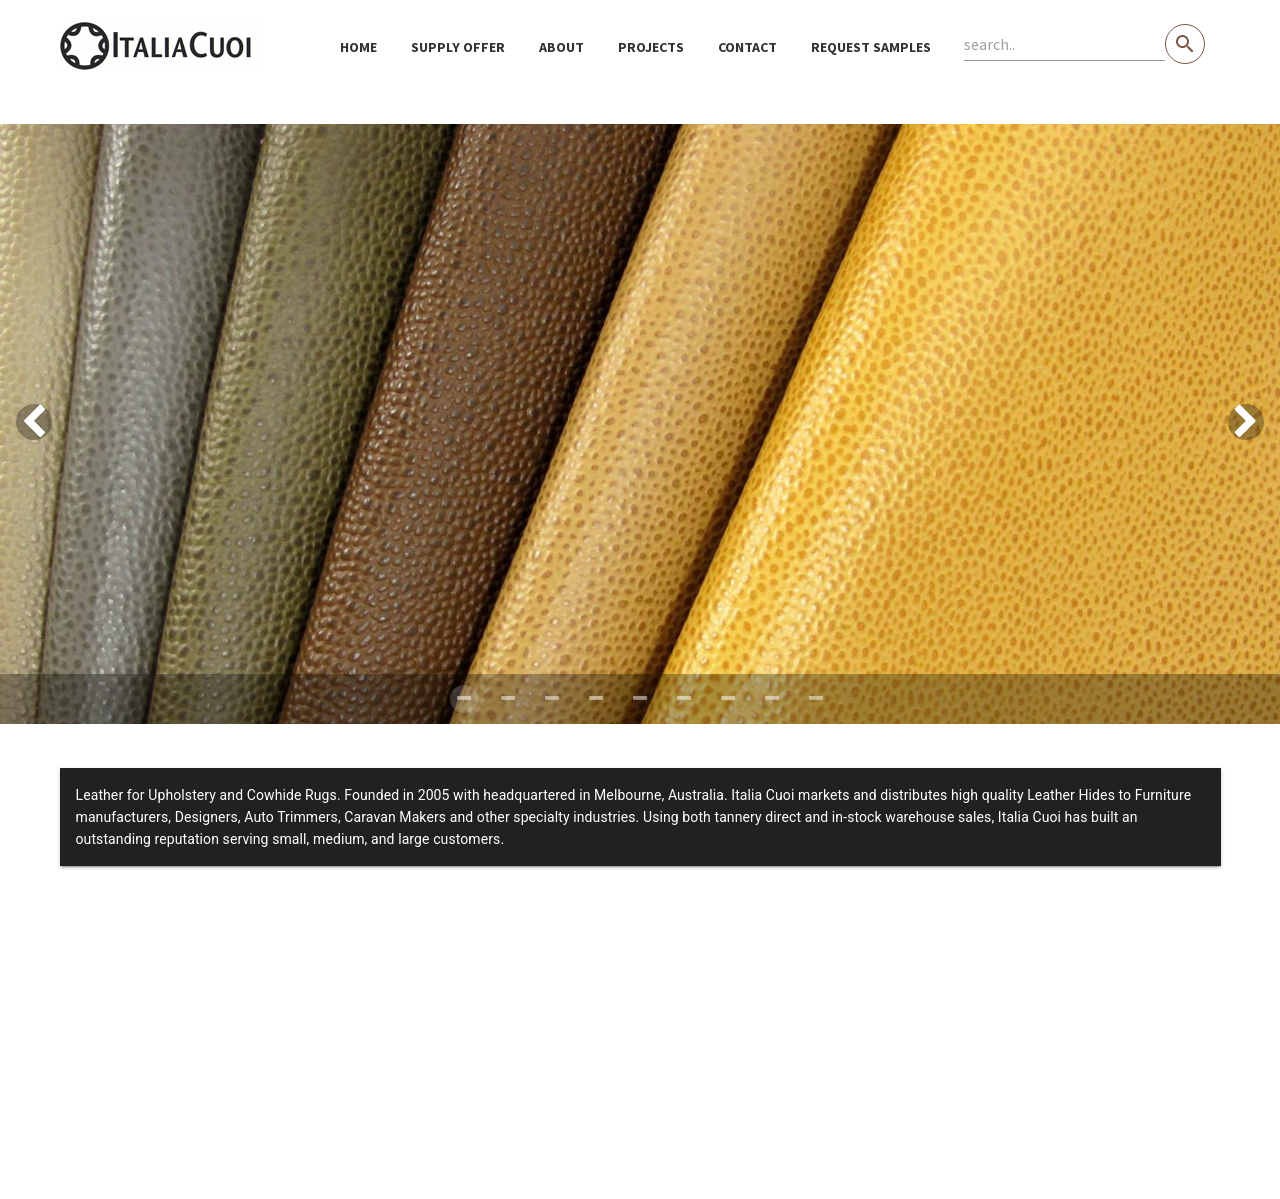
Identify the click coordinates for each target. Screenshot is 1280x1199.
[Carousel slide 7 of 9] (728, 699)
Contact (747, 47)
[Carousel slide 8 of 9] (772, 699)
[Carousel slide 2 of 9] (508, 699)
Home (358, 47)
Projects (651, 47)
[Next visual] (1246, 422)
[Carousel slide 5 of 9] (640, 699)
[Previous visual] (34, 422)
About (561, 47)
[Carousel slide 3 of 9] (552, 699)
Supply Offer (458, 47)
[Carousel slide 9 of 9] (816, 699)
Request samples (871, 47)
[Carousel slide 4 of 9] (596, 699)
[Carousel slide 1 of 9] (464, 699)
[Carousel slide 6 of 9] (684, 699)
